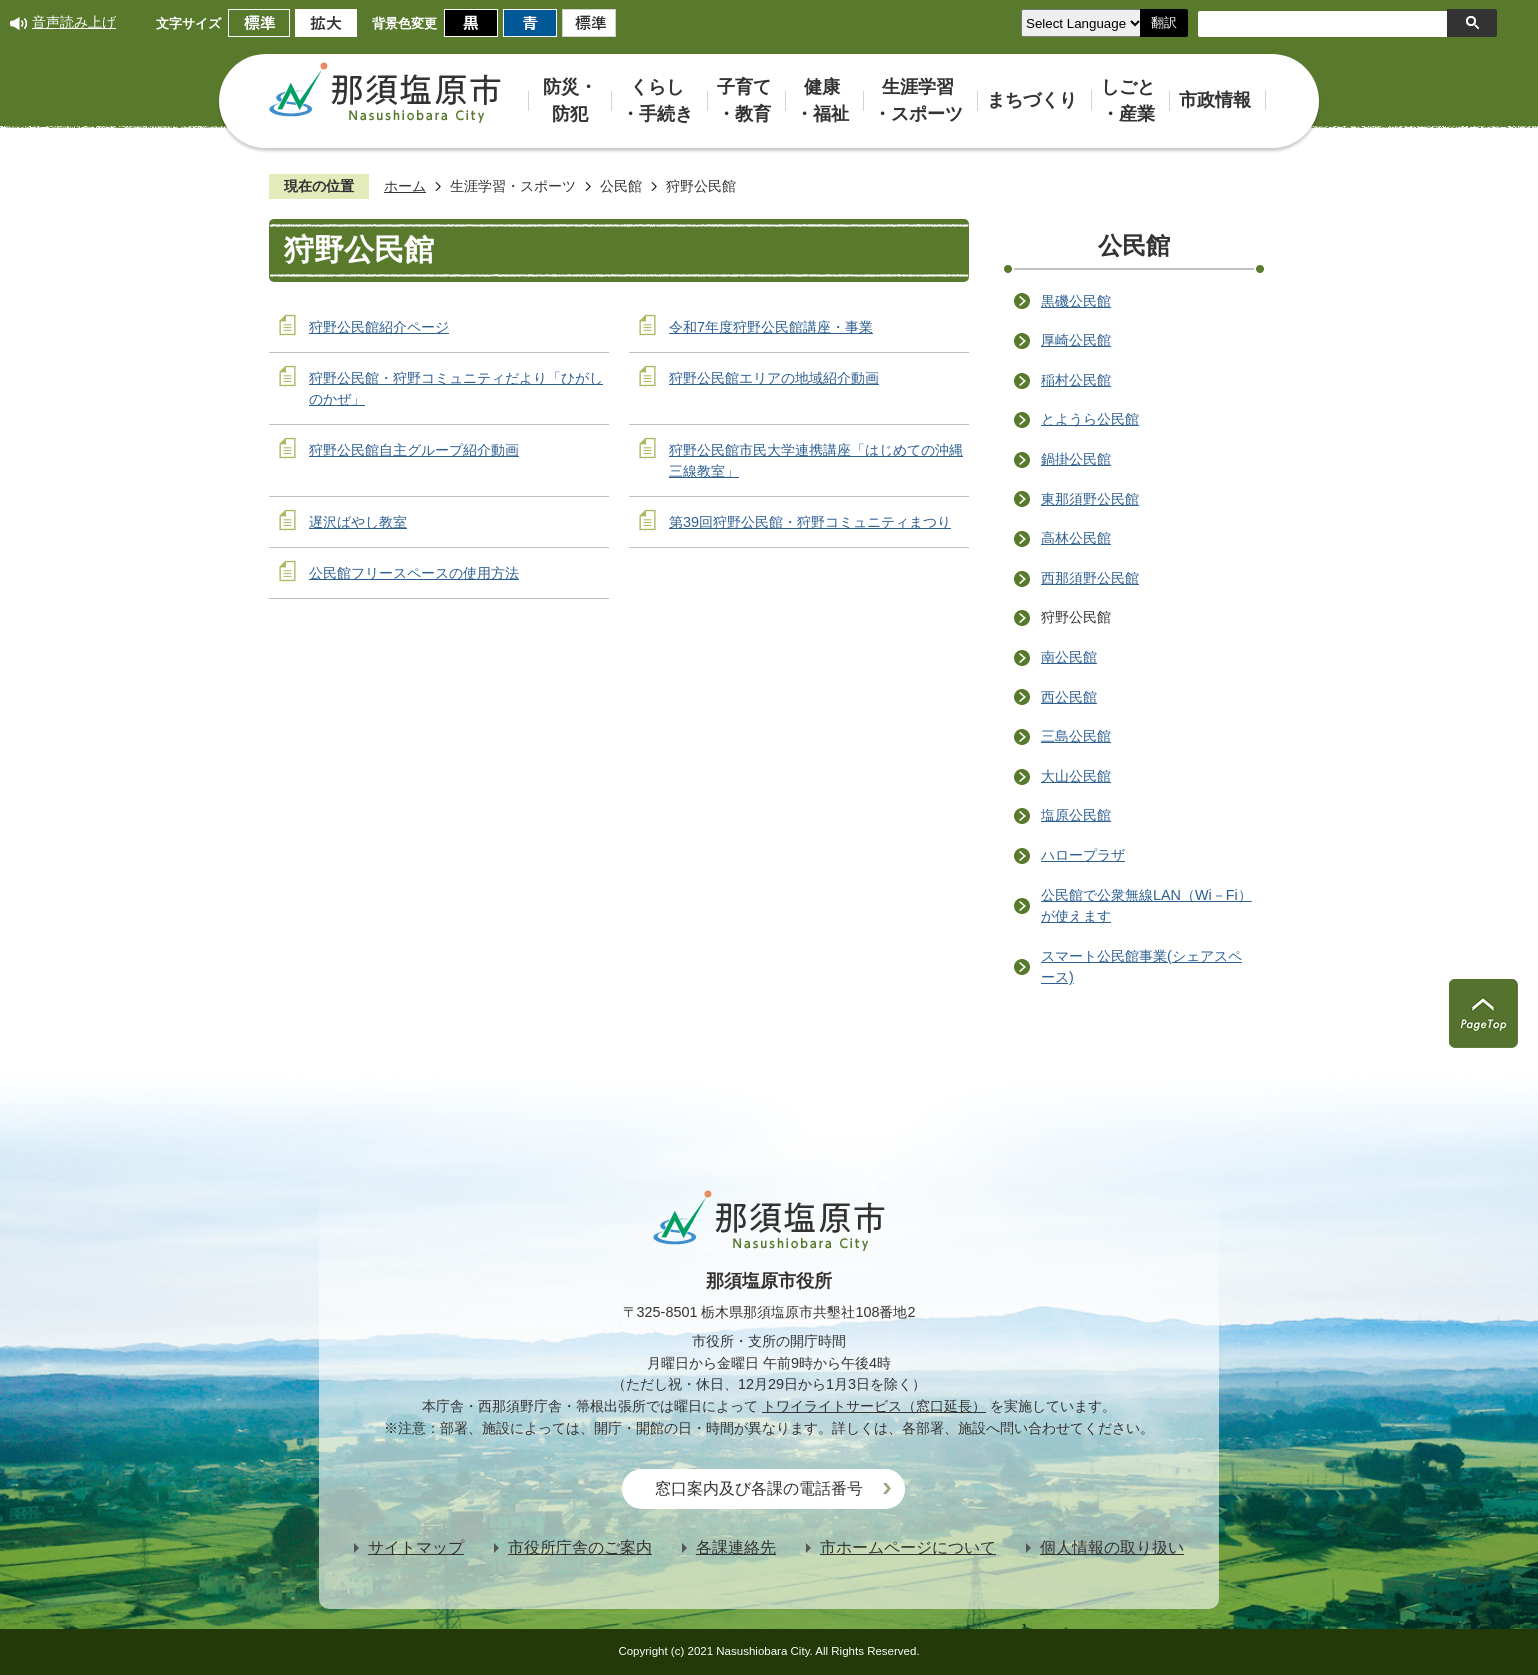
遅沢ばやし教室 (358, 522)
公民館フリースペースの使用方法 (414, 573)
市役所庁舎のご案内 (580, 1547)
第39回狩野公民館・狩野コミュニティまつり (810, 522)
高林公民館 (1076, 538)
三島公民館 (1076, 736)
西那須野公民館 (1090, 578)
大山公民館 (1076, 776)
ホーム (405, 186)
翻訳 (1164, 22)
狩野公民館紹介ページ (379, 327)
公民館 (621, 186)
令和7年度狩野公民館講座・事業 (771, 327)
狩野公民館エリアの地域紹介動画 (774, 378)
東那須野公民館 (1090, 499)
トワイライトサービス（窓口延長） (874, 1406)
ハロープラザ (1083, 855)
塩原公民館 (1076, 815)
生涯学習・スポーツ (513, 186)
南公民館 (1069, 657)
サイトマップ (416, 1547)
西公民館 (1069, 697)
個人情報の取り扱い (1112, 1547)
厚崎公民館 (1076, 340)
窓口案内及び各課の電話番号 (759, 1488)
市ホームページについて (908, 1547)
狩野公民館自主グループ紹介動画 (414, 450)
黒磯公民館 (1076, 301)
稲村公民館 (1076, 380)
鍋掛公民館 (1076, 459)
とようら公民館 (1090, 419)
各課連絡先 (736, 1547)
